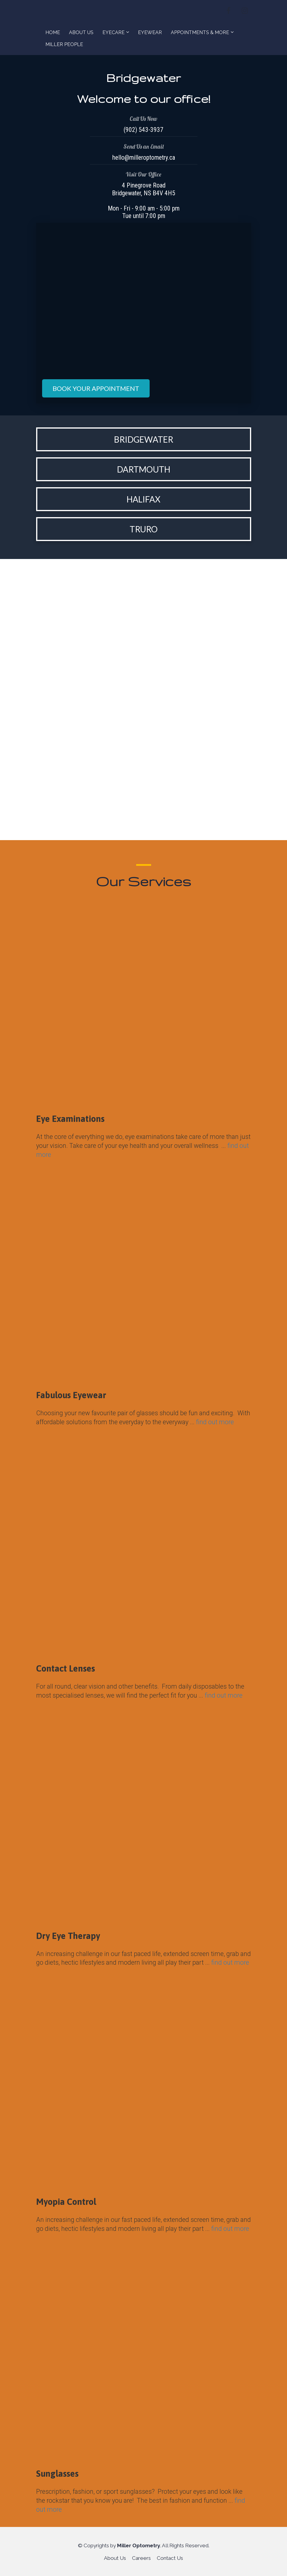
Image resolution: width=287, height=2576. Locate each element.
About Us (115, 2558)
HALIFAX (143, 499)
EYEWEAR (150, 32)
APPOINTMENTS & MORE (200, 32)
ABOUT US (81, 32)
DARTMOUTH (143, 469)
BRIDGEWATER (143, 439)
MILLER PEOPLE (64, 44)
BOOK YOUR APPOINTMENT (96, 388)
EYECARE (113, 32)
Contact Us (170, 2558)
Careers (141, 2558)
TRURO (144, 529)
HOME (52, 32)
